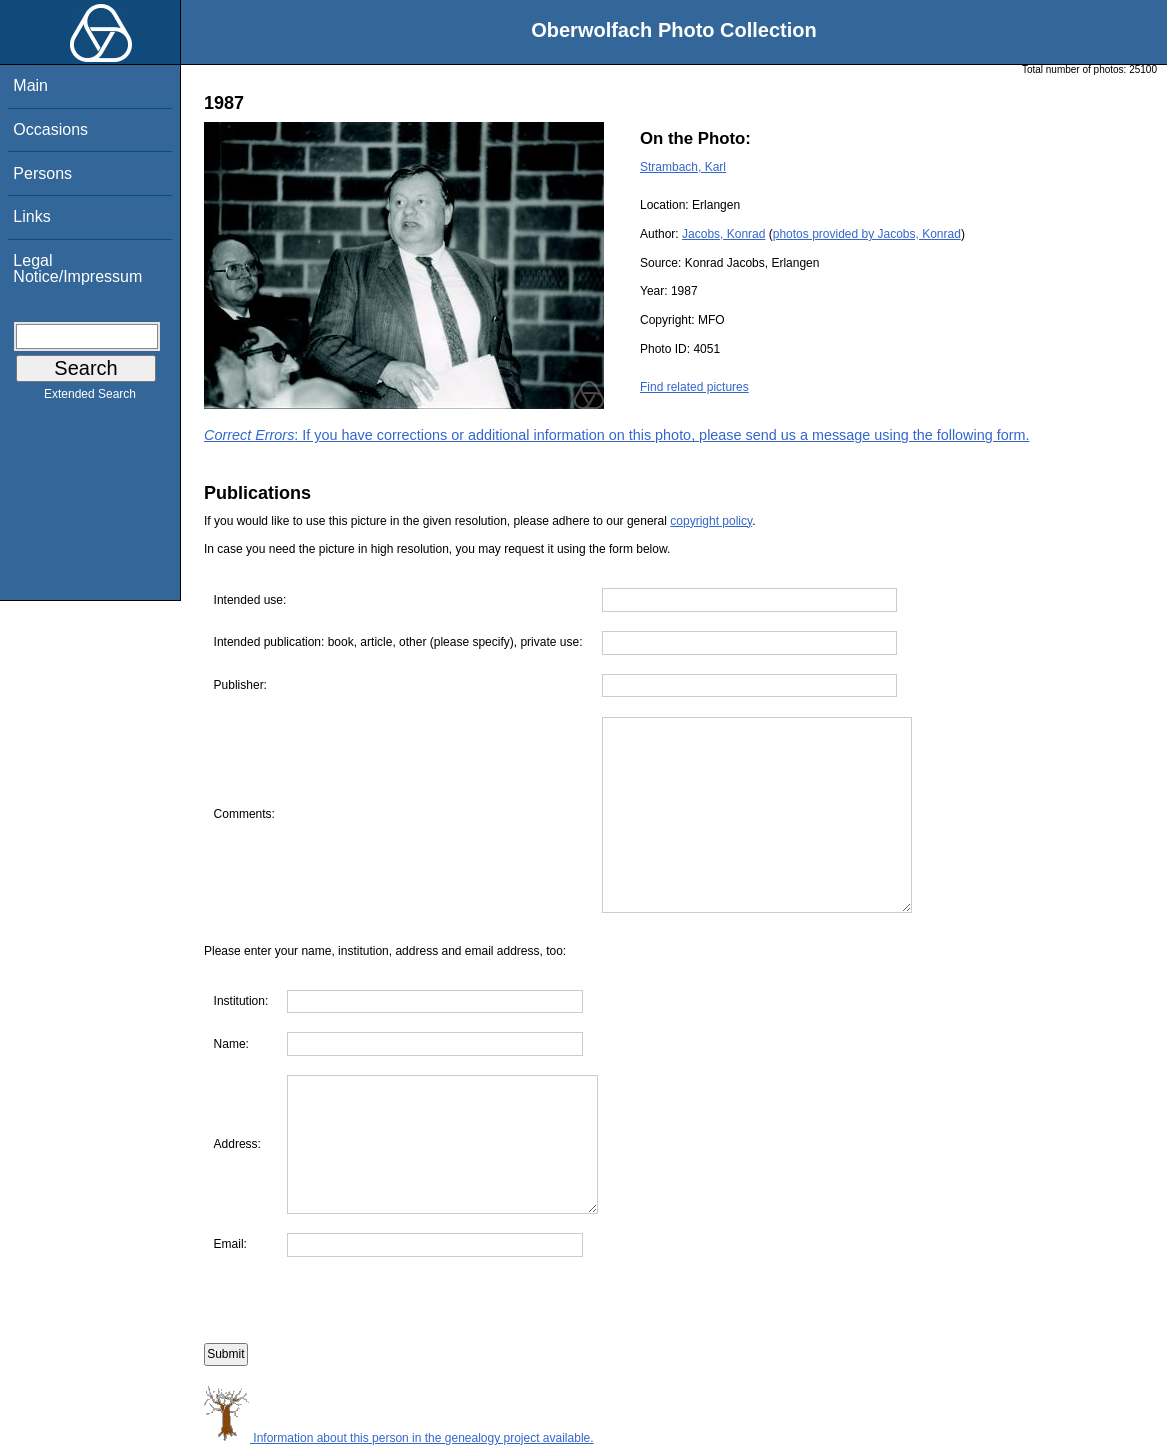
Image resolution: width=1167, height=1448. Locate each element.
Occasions (50, 129)
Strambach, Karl (683, 167)
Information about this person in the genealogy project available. (399, 1438)
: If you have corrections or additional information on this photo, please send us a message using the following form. (617, 435)
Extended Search (90, 398)
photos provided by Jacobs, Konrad (867, 234)
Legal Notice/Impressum (77, 268)
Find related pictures (694, 387)
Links (31, 216)
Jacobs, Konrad (723, 234)
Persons (42, 173)
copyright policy (711, 521)
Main (30, 85)
